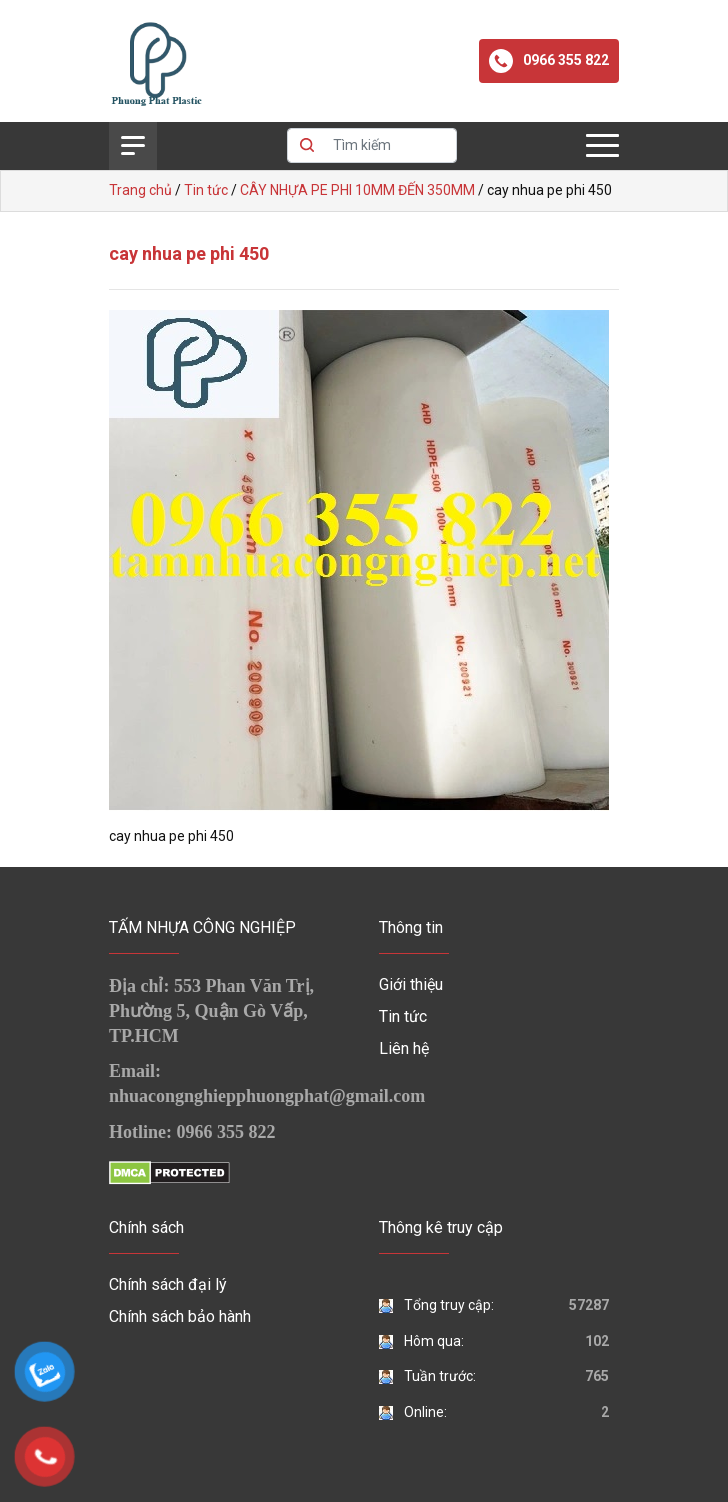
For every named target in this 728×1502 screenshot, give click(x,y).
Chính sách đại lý (168, 1284)
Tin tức (403, 1016)
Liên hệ (404, 1048)
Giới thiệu (411, 984)
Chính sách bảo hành (180, 1316)
